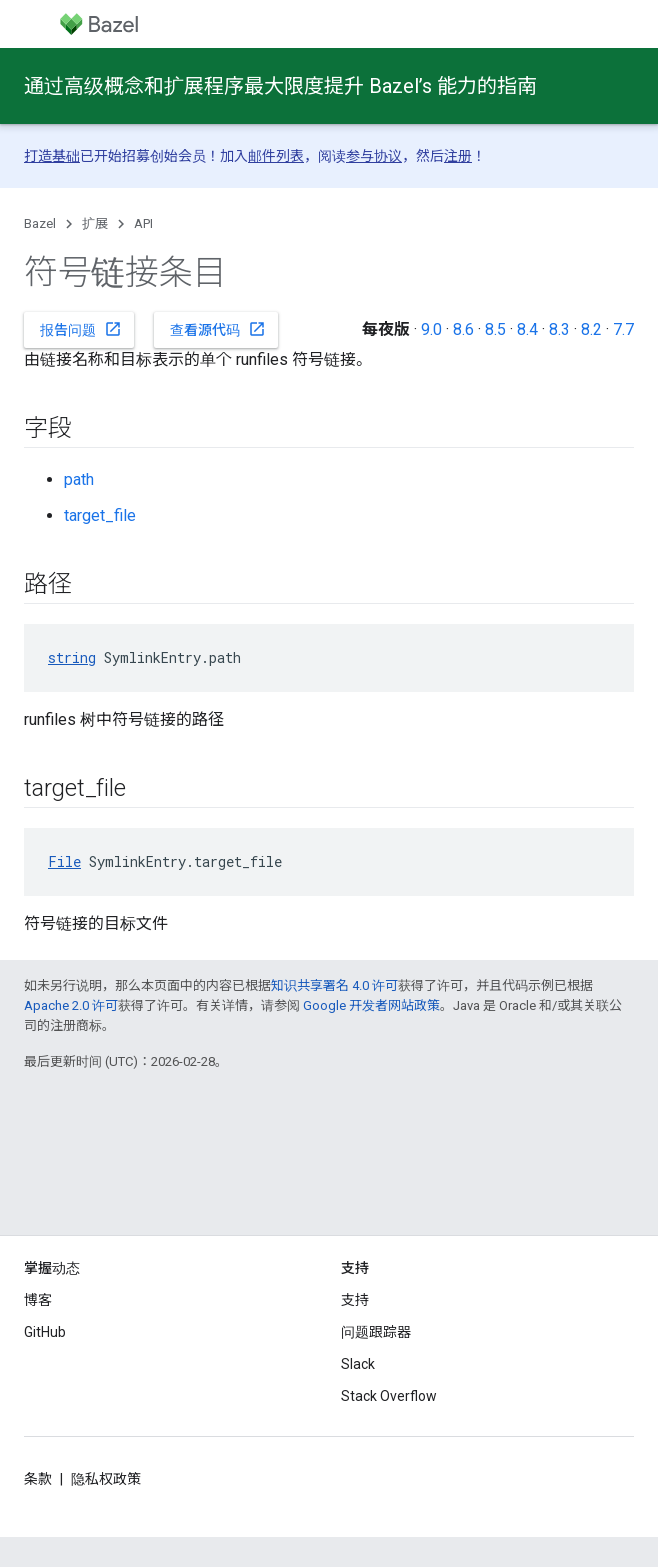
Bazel (40, 223)
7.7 (623, 329)
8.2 (591, 329)
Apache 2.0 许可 (71, 1005)
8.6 (463, 329)
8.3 (559, 329)
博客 (38, 1300)
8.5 (495, 329)
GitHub (45, 1332)
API (143, 223)
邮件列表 (276, 156)
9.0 (431, 329)
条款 (38, 1479)
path (79, 479)
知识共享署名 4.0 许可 (334, 985)
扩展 (95, 223)
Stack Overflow (389, 1396)
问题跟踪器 (376, 1332)
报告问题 (81, 329)
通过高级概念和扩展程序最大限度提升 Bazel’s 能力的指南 (280, 86)
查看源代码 (218, 329)
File (64, 861)
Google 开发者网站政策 (371, 1005)
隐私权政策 (106, 1479)
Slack (358, 1364)
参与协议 (374, 156)
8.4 (527, 329)
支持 (355, 1300)
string (72, 657)
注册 (458, 156)
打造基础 (52, 156)
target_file (100, 515)
